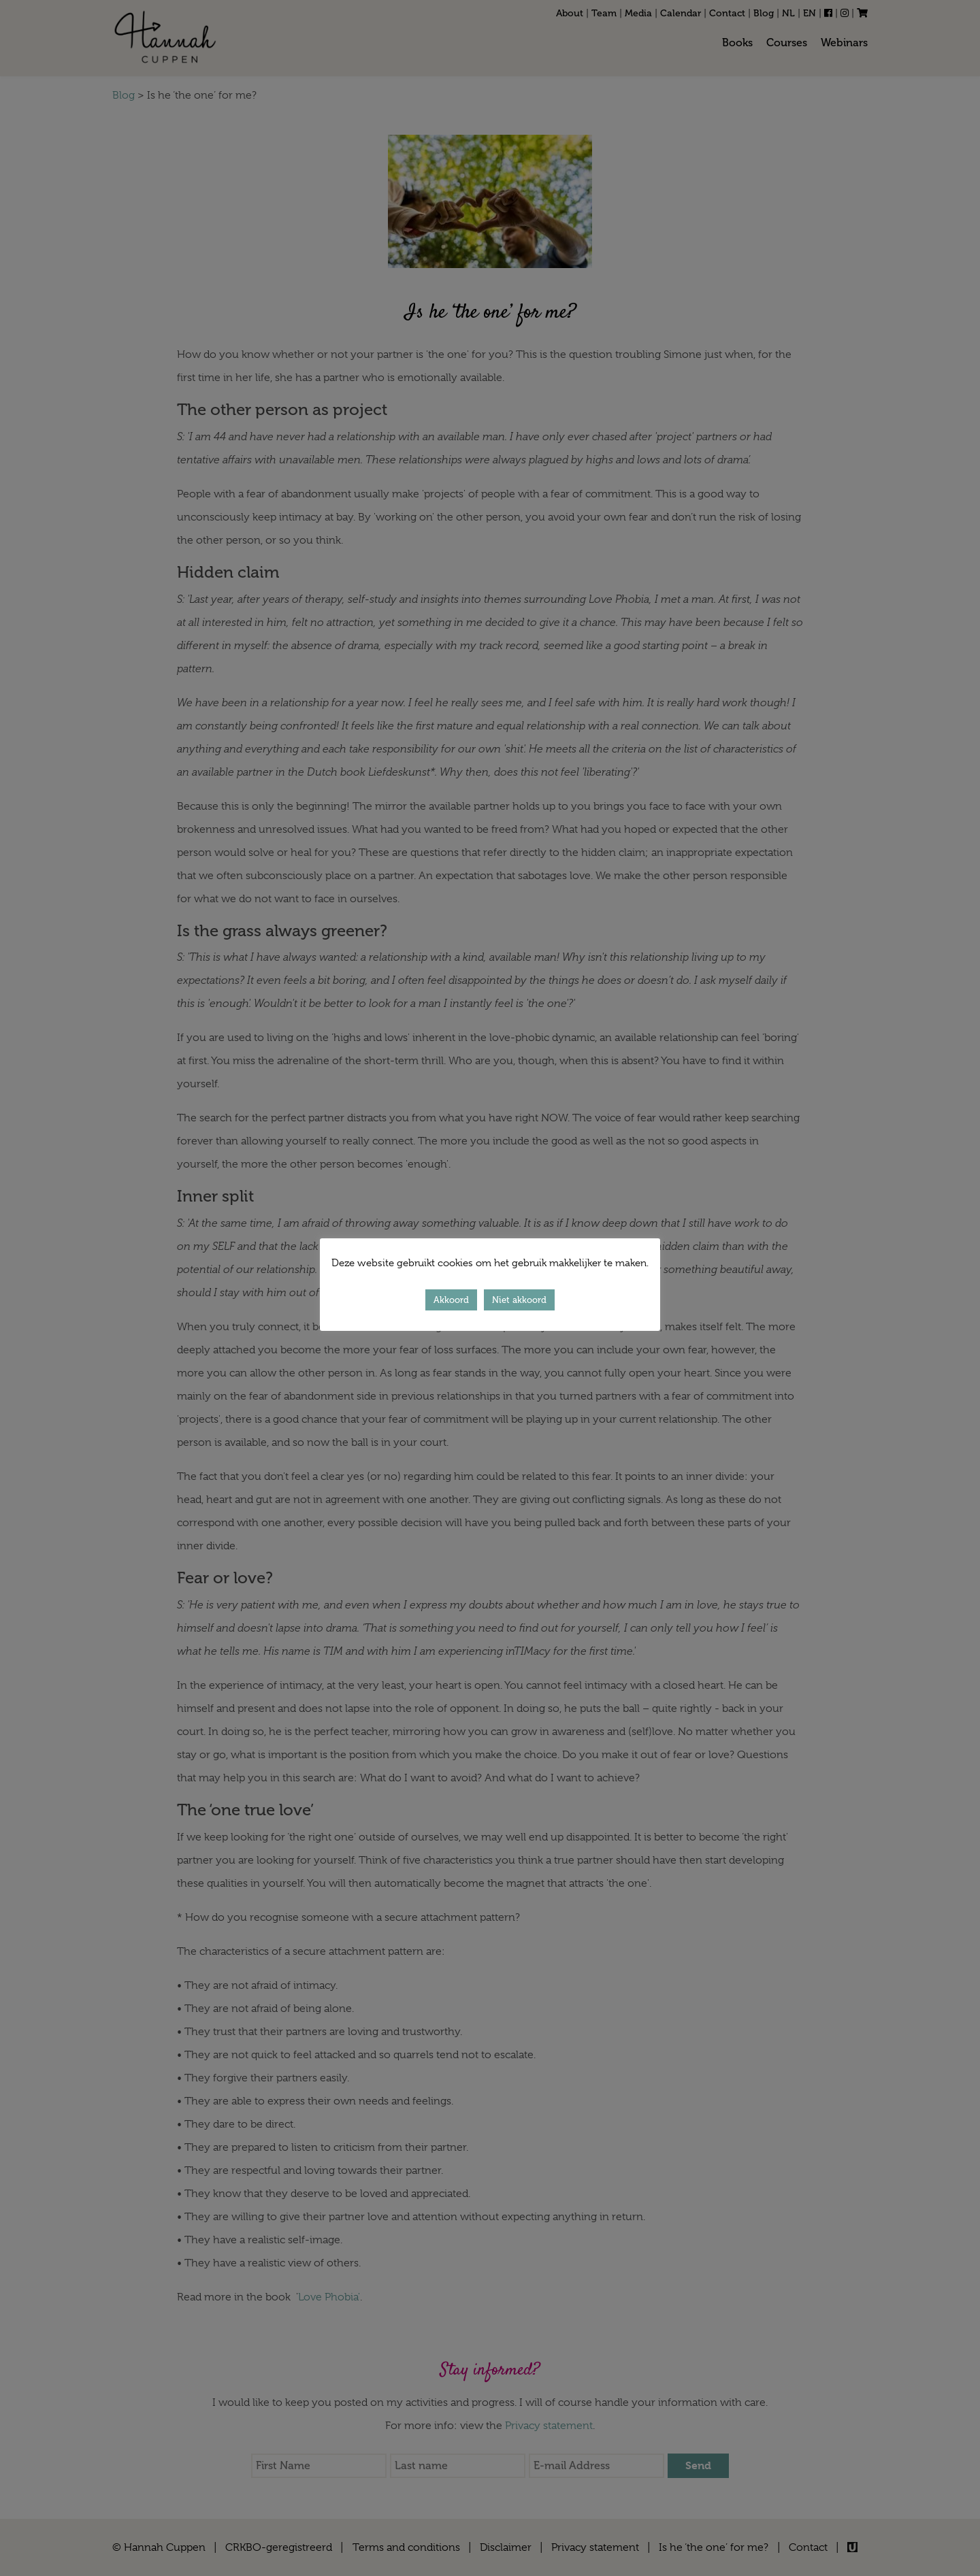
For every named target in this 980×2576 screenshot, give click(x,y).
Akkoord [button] (451, 1300)
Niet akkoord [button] (519, 1300)
